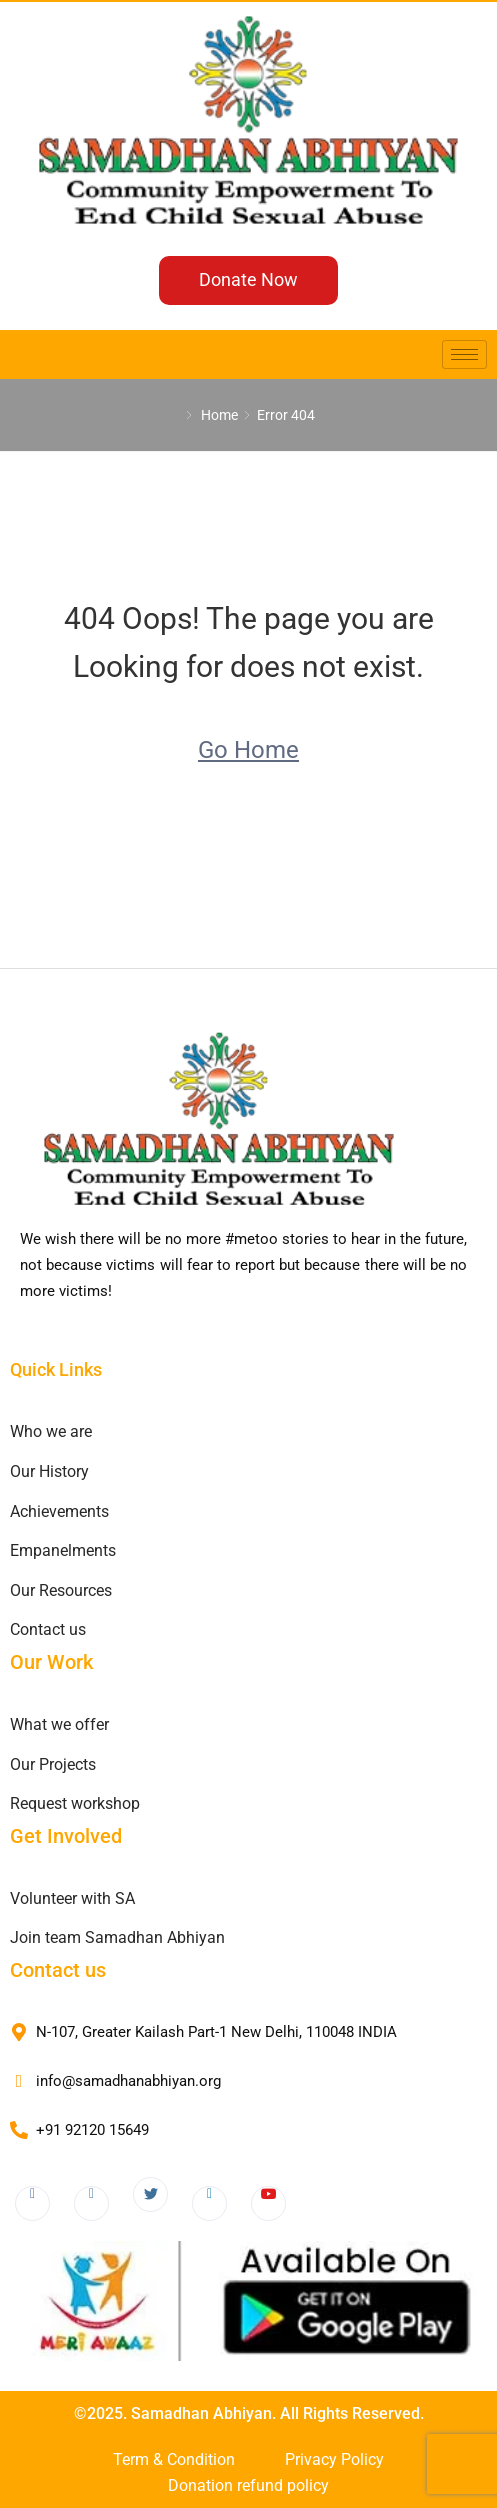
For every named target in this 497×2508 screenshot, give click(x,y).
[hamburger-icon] (464, 354)
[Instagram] (91, 2203)
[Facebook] (32, 2203)
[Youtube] (268, 2203)
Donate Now (248, 279)
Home (219, 415)
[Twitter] (150, 2194)
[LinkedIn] (209, 2203)
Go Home (248, 750)
